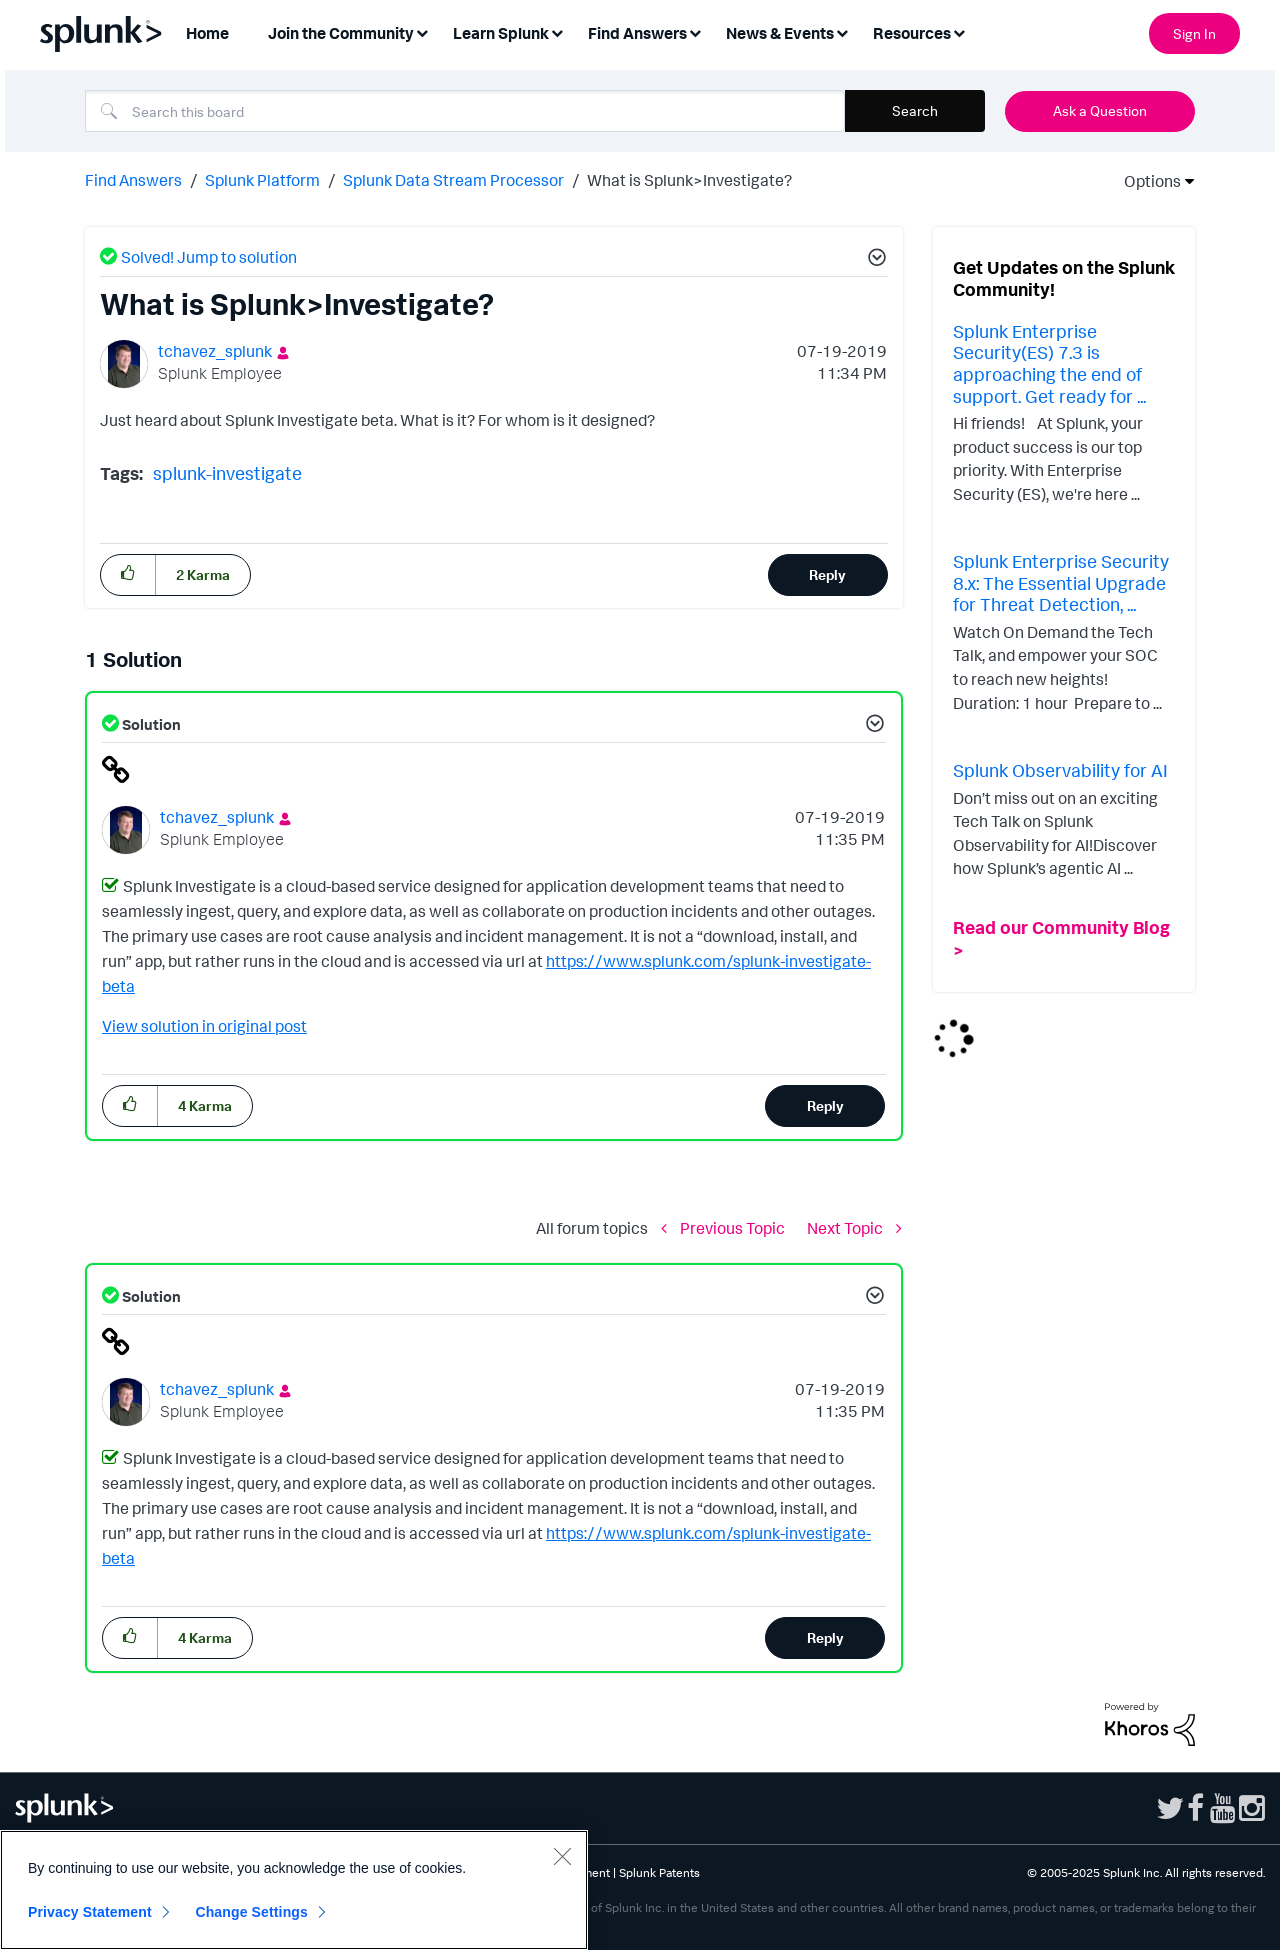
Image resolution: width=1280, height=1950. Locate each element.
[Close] (562, 1856)
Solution (150, 724)
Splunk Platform (262, 180)
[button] (874, 260)
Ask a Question (1100, 110)
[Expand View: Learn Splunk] (557, 31)
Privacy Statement (90, 1912)
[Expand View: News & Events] (842, 31)
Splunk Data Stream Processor (453, 180)
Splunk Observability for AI (1060, 770)
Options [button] (1146, 181)
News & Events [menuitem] (780, 33)
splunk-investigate (227, 473)
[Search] (465, 111)
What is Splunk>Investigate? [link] (689, 180)
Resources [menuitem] (912, 33)
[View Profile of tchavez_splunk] (215, 351)
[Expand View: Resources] (959, 31)
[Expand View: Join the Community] (422, 31)
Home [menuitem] (207, 33)
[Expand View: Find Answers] (695, 31)
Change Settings (251, 1912)
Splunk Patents (659, 1872)
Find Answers (133, 180)
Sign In (1194, 33)
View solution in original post (204, 1026)
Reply (827, 574)
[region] (294, 1890)
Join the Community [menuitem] (341, 33)
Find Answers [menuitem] (637, 33)
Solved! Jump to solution (209, 257)
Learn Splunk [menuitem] (501, 33)
